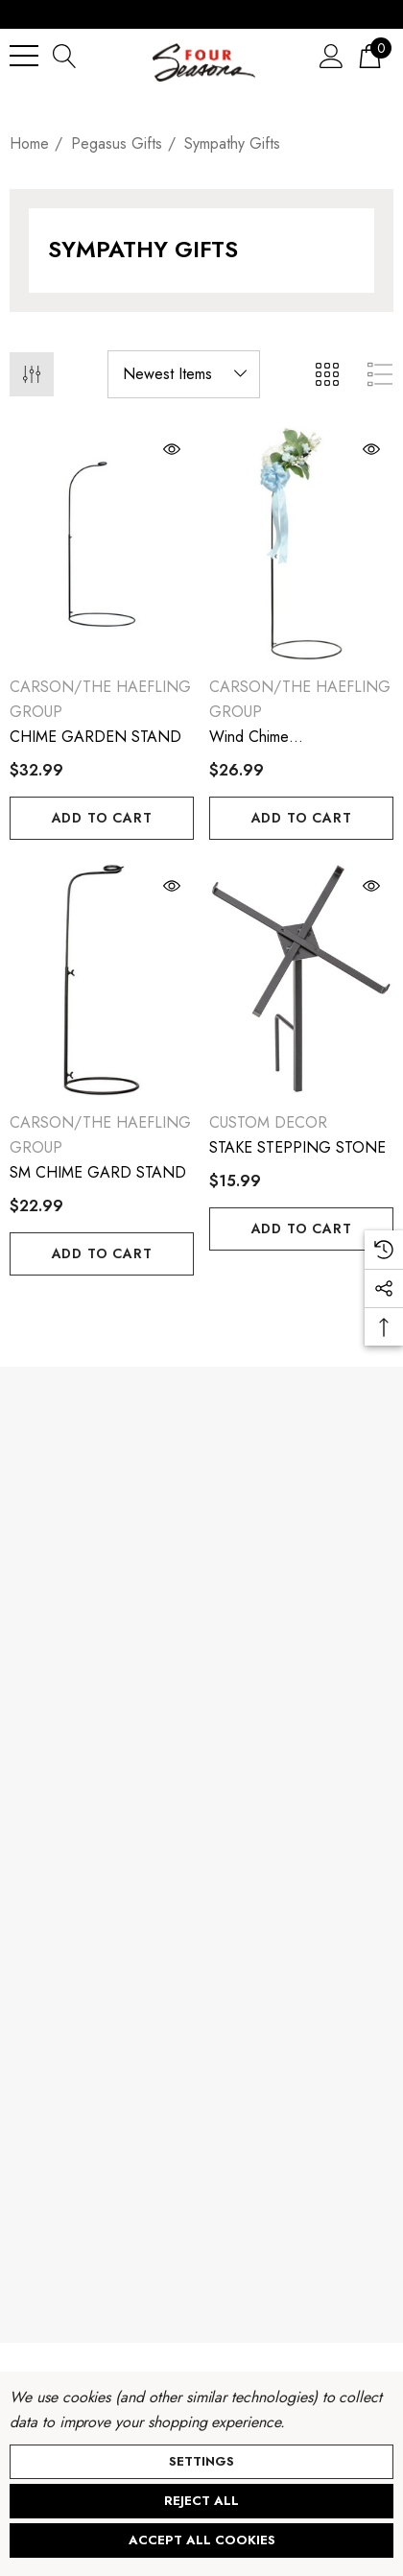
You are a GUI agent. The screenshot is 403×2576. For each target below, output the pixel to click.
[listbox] (183, 374)
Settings (201, 2461)
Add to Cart (102, 817)
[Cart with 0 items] (370, 55)
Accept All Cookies (202, 2540)
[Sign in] (332, 55)
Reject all (201, 2501)
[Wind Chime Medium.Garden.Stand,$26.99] (301, 543)
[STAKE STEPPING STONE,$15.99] (301, 980)
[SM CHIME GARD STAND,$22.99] (102, 980)
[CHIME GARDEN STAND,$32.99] (102, 543)
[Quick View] (118, 449)
